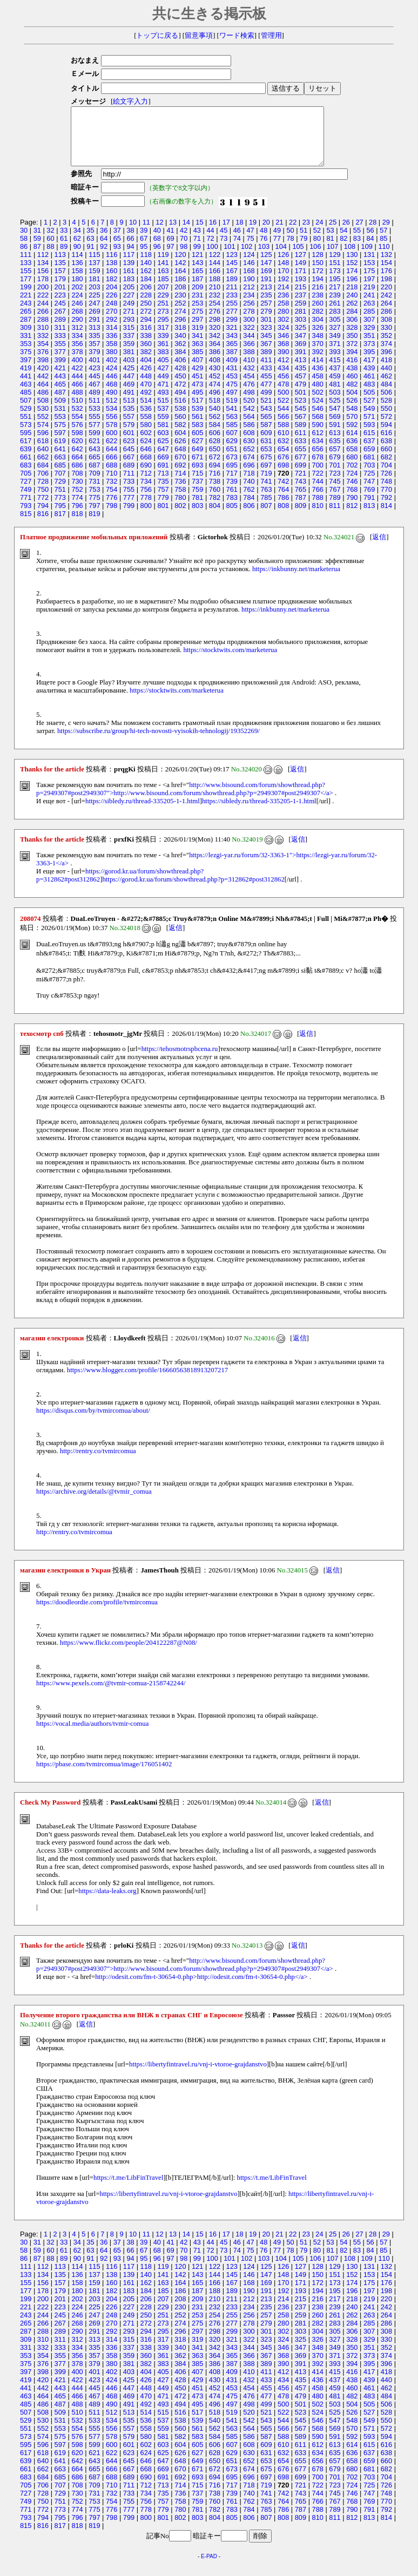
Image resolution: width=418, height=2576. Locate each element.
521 (266, 412)
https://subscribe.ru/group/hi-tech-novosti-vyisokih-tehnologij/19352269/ (158, 742)
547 (334, 420)
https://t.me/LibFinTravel (128, 2189)
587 (266, 436)
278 (248, 322)
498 (248, 403)
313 (94, 339)
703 (369, 476)
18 (239, 233)
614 (352, 444)
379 (94, 363)
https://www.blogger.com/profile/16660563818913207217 (147, 1381)
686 (77, 476)
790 (352, 509)
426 (146, 379)
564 (248, 428)
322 (248, 339)
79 (303, 250)
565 (266, 428)
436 (317, 379)
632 (283, 452)
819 (94, 525)
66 (130, 250)
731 (94, 493)
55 (357, 242)
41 (170, 242)
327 (334, 339)
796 (77, 517)
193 (300, 290)
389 (266, 363)
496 (214, 403)
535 (128, 420)
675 (266, 468)
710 (111, 484)
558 (146, 428)
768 (352, 501)
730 (77, 493)
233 (232, 306)
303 (300, 331)
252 (180, 314)
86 (24, 258)
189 (232, 290)
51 (303, 242)
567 (300, 428)
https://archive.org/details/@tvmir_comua (94, 1503)
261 (334, 314)
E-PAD (209, 2568)
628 (214, 452)
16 (213, 233)
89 (64, 258)
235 (266, 306)
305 (334, 331)
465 (60, 395)
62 (77, 250)
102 (246, 258)
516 (180, 412)
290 (77, 331)
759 (197, 501)
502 (317, 403)
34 (77, 242)
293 (128, 331)
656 (317, 460)
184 (146, 290)
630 (248, 452)
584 (214, 436)
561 (197, 428)
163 (162, 282)
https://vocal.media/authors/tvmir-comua (92, 1735)
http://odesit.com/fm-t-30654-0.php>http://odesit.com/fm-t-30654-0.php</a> (201, 1988)
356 (77, 355)
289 (60, 331)
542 (248, 420)
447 (128, 387)
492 (146, 403)
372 (352, 355)
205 (128, 298)
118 (146, 266)
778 (146, 509)
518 (214, 412)
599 (94, 444)
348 (317, 347)
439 (369, 379)
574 (43, 436)
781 (197, 509)
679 (334, 468)
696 (248, 476)
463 (25, 395)
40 (157, 242)
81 (330, 250)
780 (180, 509)
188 (214, 290)
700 (317, 476)
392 (317, 363)
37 (117, 242)
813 (369, 517)
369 (300, 355)
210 (214, 298)
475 (232, 395)
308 (386, 331)
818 (77, 525)
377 (60, 363)
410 (248, 371)
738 (214, 493)
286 (386, 322)
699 (300, 476)
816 (43, 525)
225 (94, 306)
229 (162, 306)
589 (300, 436)
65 (117, 250)
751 (60, 501)
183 (128, 290)
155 (25, 282)
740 (248, 493)
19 (253, 233)
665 (94, 468)
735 (162, 493)
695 (232, 476)
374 (386, 355)
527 (369, 412)
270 (111, 322)
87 (37, 258)
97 (170, 258)
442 (43, 387)
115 (94, 266)
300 (248, 331)
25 (332, 233)
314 (111, 339)
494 (180, 403)
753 (94, 501)
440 (386, 379)
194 (317, 290)
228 (146, 306)
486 (43, 403)
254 (214, 314)
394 (352, 363)
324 (283, 339)
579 (128, 436)
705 (25, 484)
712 (146, 484)
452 (214, 387)
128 (317, 266)
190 (248, 290)
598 (77, 444)
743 (300, 493)
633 (300, 452)
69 (170, 250)
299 (232, 331)
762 (248, 501)
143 (197, 274)
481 (334, 395)
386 (214, 363)
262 (352, 314)
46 (237, 242)
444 (77, 387)
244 (43, 314)
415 (334, 371)
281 (300, 322)
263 (369, 314)
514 (146, 412)
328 (352, 339)
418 (386, 371)
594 (386, 436)
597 (60, 444)
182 (111, 290)
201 (60, 298)
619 (60, 452)
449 (162, 387)
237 (300, 306)
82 (343, 250)
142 (180, 274)
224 (77, 306)
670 (180, 468)
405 (162, 371)
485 (25, 403)
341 (197, 347)
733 (128, 493)
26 (346, 233)
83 (357, 250)
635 (334, 452)
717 (232, 484)
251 (162, 314)
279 (266, 322)
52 (317, 242)
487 (60, 403)
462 (386, 387)
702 (352, 476)
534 (111, 420)
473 (197, 395)
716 (214, 484)
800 (146, 517)
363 (197, 355)
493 (162, 403)
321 (232, 339)
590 (317, 436)
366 (248, 355)
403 (128, 371)
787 (300, 509)
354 (43, 355)
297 (197, 331)
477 (266, 395)
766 (317, 501)
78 (290, 250)
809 (300, 517)
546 (317, 420)
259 (300, 314)
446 (111, 387)
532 (77, 420)
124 (248, 266)
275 (197, 322)
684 (43, 476)
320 (214, 339)
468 (111, 395)
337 (128, 347)
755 (128, 501)
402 (111, 371)
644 (111, 460)
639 (25, 460)
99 (197, 258)
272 (146, 322)
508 (43, 412)
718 (248, 484)
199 (25, 298)
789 (334, 509)
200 (43, 298)
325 (300, 339)
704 (386, 476)
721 (300, 484)
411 (266, 371)
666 (111, 468)
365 (232, 355)
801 (162, 517)
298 (214, 331)
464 (43, 395)
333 (60, 347)
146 (248, 274)
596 (43, 444)
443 (60, 387)
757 (162, 501)
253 (197, 314)
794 (43, 517)
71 (197, 250)
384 (180, 363)
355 (60, 355)
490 (111, 403)
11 (146, 233)
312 (77, 339)
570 (352, 428)
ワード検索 (236, 35)
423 (94, 379)
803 (197, 517)
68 (157, 250)
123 (232, 266)
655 (300, 460)
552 (43, 428)
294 (146, 331)
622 (111, 452)
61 (64, 250)
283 (334, 322)
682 (386, 468)
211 (232, 298)
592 (352, 436)
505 (369, 403)
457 (300, 387)
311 (60, 339)
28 (372, 233)
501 (300, 403)
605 (197, 444)
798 (111, 517)
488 (77, 403)
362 (180, 355)
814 (386, 517)
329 (369, 339)
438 (352, 379)
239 (334, 306)
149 (300, 274)
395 (369, 363)
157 (60, 282)
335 (94, 347)
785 (266, 509)
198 (386, 290)
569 (334, 428)
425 (128, 379)
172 (317, 282)
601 (128, 444)
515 (162, 412)
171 (300, 282)
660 (386, 460)
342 (214, 347)
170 (283, 282)
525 (334, 412)
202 (77, 298)
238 (317, 306)
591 (334, 436)
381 (128, 363)
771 (25, 509)
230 (180, 306)
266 (43, 322)
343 (232, 347)
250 (146, 314)
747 (369, 493)
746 (352, 493)
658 (352, 460)
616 (386, 444)
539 (197, 420)
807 (266, 517)
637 (369, 452)
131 (369, 266)
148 (283, 274)
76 (263, 250)
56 (370, 242)
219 (369, 298)
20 (266, 233)
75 (250, 250)
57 (383, 242)
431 (232, 379)
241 (369, 306)
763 (266, 501)
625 (162, 452)
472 (180, 395)
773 (60, 509)
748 (386, 493)
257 (266, 314)
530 (43, 420)
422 (77, 379)
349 (334, 347)
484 (386, 395)
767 (334, 501)
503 (334, 403)
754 (111, 501)
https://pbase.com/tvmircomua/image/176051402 (104, 1775)
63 (90, 250)
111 (25, 266)
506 (386, 403)
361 (162, 355)
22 (292, 233)
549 (369, 420)
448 (146, 387)
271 (128, 322)
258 (283, 314)
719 (266, 484)
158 (77, 282)
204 (111, 298)
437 (334, 379)
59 (37, 250)
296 (180, 331)
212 (248, 298)
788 (317, 509)
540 (214, 420)
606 (214, 444)
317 (162, 339)
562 (214, 428)
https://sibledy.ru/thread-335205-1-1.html (142, 812)
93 (117, 258)
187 (197, 290)
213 (266, 298)
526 (352, 412)
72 (210, 250)
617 (25, 452)
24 (319, 233)
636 (352, 452)
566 (283, 428)
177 (25, 290)
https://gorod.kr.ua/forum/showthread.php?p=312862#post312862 (193, 890)
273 (162, 322)
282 (317, 322)
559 (162, 428)
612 (317, 444)
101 (229, 258)
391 (300, 363)
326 (317, 339)
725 (369, 484)
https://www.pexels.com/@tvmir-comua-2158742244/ (111, 1694)
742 (283, 493)
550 (386, 420)
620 (77, 452)
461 (369, 387)
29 (386, 233)
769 (369, 501)
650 (214, 460)
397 (25, 371)
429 (197, 379)
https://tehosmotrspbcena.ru (179, 1060)
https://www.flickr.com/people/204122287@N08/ (128, 1654)
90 (77, 258)
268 (77, 322)
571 (369, 428)
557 (128, 428)
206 (146, 298)
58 (24, 250)
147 (266, 274)
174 (352, 282)
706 (43, 484)
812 (352, 517)
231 (197, 306)
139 (128, 274)
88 (50, 258)
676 (283, 468)
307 (369, 331)
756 (146, 501)
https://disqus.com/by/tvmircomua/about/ (93, 1422)
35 (90, 242)
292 (111, 331)
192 (283, 290)
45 (223, 242)
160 (111, 282)
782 (214, 509)
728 (43, 493)
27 (359, 233)
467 (94, 395)
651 (232, 460)
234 (248, 306)
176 (386, 282)
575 (60, 436)
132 (386, 266)
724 (352, 484)
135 (60, 274)
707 (60, 484)
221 (25, 306)
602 (146, 444)
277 (232, 322)
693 (197, 476)
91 (90, 258)
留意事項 (199, 35)
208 (180, 298)
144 (214, 274)
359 (128, 355)
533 (94, 420)
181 (94, 290)
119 (162, 266)
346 (283, 347)
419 (25, 379)
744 (317, 493)
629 (232, 452)
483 (369, 395)
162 (146, 282)
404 (146, 371)
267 (60, 322)
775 (94, 509)
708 (77, 484)
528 (386, 412)
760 (214, 501)
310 (43, 339)
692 (180, 476)
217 (334, 298)
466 (77, 395)
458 (317, 387)
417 (369, 371)
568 (317, 428)
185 (162, 290)
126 (283, 266)
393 (334, 363)
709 (94, 484)
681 (369, 468)
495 (197, 403)
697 (266, 476)
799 (128, 517)
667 (128, 468)
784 (248, 509)
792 (386, 509)
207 (162, 298)
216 (317, 298)
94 (130, 258)
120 (180, 266)
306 (352, 331)
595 (25, 444)
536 (146, 420)
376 (43, 363)
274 (180, 322)
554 (77, 428)
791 (369, 509)
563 (232, 428)
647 (162, 460)
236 (283, 306)
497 (232, 403)
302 (283, 331)
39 (143, 242)
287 (25, 331)
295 (162, 331)
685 (60, 476)
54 (343, 242)
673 (232, 468)
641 (60, 460)
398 (43, 371)
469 (128, 395)
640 (43, 460)
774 (77, 509)
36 (103, 242)
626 (180, 452)
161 (128, 282)
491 (128, 403)
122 (214, 266)
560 (180, 428)
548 (352, 420)
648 (180, 460)
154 (386, 274)
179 (60, 290)
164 (180, 282)
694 (214, 476)
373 (369, 355)
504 (352, 403)
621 (94, 452)
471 (162, 395)
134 (43, 274)
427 (162, 379)
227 (128, 306)
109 (367, 258)
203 (94, 298)
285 (369, 322)
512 (111, 412)
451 (197, 387)
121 (197, 266)
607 (232, 444)
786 (283, 509)
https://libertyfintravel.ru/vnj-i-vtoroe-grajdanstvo (198, 2075)
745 (334, 493)
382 (146, 363)
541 (232, 420)
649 (197, 460)
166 (214, 282)
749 (25, 501)
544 (283, 420)
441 (25, 387)
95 (143, 258)
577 (94, 436)
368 (283, 355)
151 (334, 274)
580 (146, 436)
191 (266, 290)
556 (111, 428)
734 (146, 493)
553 (60, 428)
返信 (379, 548)
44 (210, 242)
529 (25, 420)
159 (94, 282)
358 (111, 355)
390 (283, 363)
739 (232, 493)
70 (183, 250)
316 (146, 339)
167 (232, 282)
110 (383, 258)
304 (317, 331)
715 (197, 484)
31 (37, 242)
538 (180, 420)
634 (317, 452)
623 (128, 452)
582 (180, 436)
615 (369, 444)
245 (60, 314)
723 (334, 484)
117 (128, 266)
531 (60, 420)
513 (128, 412)
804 (214, 517)
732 (111, 493)
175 (369, 282)
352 (386, 347)
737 (197, 493)
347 (300, 347)
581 (162, 436)
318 (180, 339)
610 (283, 444)
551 (25, 428)
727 (25, 493)
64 (103, 250)
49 (277, 242)
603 (162, 444)
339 (162, 347)
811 (334, 517)
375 (25, 363)
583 (197, 436)
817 (60, 525)
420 (43, 379)
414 (317, 371)
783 (232, 509)
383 (162, 363)
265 (25, 322)
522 (283, 412)
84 (370, 250)
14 (186, 233)
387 (232, 363)
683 (25, 476)
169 (266, 282)
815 (25, 525)
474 (214, 395)
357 (94, 355)
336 (111, 347)
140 (146, 274)
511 (94, 412)
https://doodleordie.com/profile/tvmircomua (97, 1613)
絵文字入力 (127, 101)
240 (352, 306)
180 (77, 290)
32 (50, 242)
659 (369, 460)
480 (317, 395)
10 (133, 233)
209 (197, 298)
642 (77, 460)
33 (64, 242)
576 (77, 436)
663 (60, 468)
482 (352, 395)
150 (317, 274)
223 (60, 306)
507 (25, 412)
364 (214, 355)
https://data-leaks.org (107, 1902)
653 (266, 460)
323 (266, 339)
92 (103, 258)
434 (283, 379)
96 (157, 258)
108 (349, 258)
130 (352, 266)
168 (248, 282)
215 (300, 298)
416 (352, 371)
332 (43, 347)
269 (94, 322)
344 (248, 347)
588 (283, 436)
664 (77, 468)
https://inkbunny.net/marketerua (296, 580)
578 (111, 436)
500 (283, 403)
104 (281, 258)
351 (369, 347)
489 (94, 403)
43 (197, 242)
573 (25, 436)
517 (197, 412)
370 (317, 355)
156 (43, 282)
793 (25, 517)
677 (300, 468)
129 (334, 266)
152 (352, 274)
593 (369, 436)
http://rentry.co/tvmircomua (98, 1462)
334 (77, 347)
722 (317, 484)
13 (173, 233)
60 (50, 250)
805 (232, 517)
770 (386, 501)
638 (386, 452)
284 (352, 322)
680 (352, 468)
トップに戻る (157, 35)
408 (214, 371)
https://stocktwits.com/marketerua (230, 661)
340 (180, 347)
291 (94, 331)
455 (266, 387)
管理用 (271, 35)
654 (283, 460)
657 (334, 460)
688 (111, 476)
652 (248, 460)
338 (146, 347)
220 (386, 298)
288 (43, 331)
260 (317, 314)
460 (352, 387)
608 (248, 444)
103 (263, 258)
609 (266, 444)
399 (60, 371)
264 (386, 314)
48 (263, 242)
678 (317, 468)
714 (180, 484)
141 (162, 274)
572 (386, 428)
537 (162, 420)
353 (25, 355)
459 (334, 387)
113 (60, 266)
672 (214, 468)
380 (111, 363)
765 (300, 501)
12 (159, 233)
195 (334, 290)
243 (25, 314)
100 (212, 258)
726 (386, 484)
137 (94, 274)
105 (298, 258)
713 (162, 484)
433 (266, 379)
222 (43, 306)
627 (197, 452)
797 (94, 517)
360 (146, 355)
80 (317, 250)
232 (214, 306)
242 (386, 306)
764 (283, 501)
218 (352, 298)
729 (60, 493)
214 (283, 298)
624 (146, 452)
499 (266, 403)
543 (266, 420)
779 (162, 509)
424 (111, 379)
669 (162, 468)
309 (25, 339)
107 (332, 258)
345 (266, 347)
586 (248, 436)
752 (77, 501)
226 (111, 306)
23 (306, 233)
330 (386, 339)
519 (232, 412)
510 (77, 412)
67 (143, 250)
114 (77, 266)
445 (94, 387)
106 (315, 258)
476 (248, 395)
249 (128, 314)
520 (248, 412)
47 (250, 242)
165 (197, 282)
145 (232, 274)
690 (146, 476)
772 (43, 509)
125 (266, 266)
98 (183, 258)
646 (146, 460)
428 (180, 379)
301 (266, 331)
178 (43, 290)
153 (369, 274)
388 (248, 363)
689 (128, 476)
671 (197, 468)
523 (300, 412)
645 (128, 460)
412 (283, 371)
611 (300, 444)
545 (300, 420)
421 (60, 379)
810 (317, 517)
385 (197, 363)
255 (232, 314)
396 (386, 363)
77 (277, 250)
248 (111, 314)
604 (180, 444)
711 (128, 484)
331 (25, 347)
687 (94, 476)
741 (266, 493)
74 (237, 250)
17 (226, 233)
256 (248, 314)
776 (111, 509)
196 (352, 290)
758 (180, 501)
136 (77, 274)
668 (146, 468)
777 (128, 509)
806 (248, 517)
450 (180, 387)
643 (94, 460)
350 (352, 347)
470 (146, 395)
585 (232, 436)
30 (24, 242)
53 (330, 242)
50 (290, 242)
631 (266, 452)
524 (317, 412)
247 (94, 314)
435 (300, 379)
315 (128, 339)
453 (232, 387)
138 (111, 274)
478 (283, 395)
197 (369, 290)
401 (94, 371)
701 (334, 476)
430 (214, 379)
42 (183, 242)
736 (180, 493)
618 (43, 452)
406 (180, 371)
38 (130, 242)
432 (248, 379)
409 (232, 371)
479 (300, 395)
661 (25, 468)
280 (283, 322)
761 (232, 501)
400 (77, 371)
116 (111, 266)
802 (180, 517)
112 (43, 266)
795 (60, 517)
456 (283, 387)
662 (43, 468)
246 (77, 314)
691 (162, 476)
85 (383, 250)
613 (334, 444)
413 (300, 371)
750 (43, 501)
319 (197, 339)
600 (111, 444)
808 (283, 517)
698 (283, 476)
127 (300, 266)
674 (248, 468)
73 (223, 250)
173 (334, 282)
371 (334, 355)
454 (248, 387)
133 (25, 274)
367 (266, 355)
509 (60, 412)
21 (279, 233)
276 (214, 322)
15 (199, 233)
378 (77, 363)
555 (94, 428)
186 (180, 290)
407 (197, 371)
